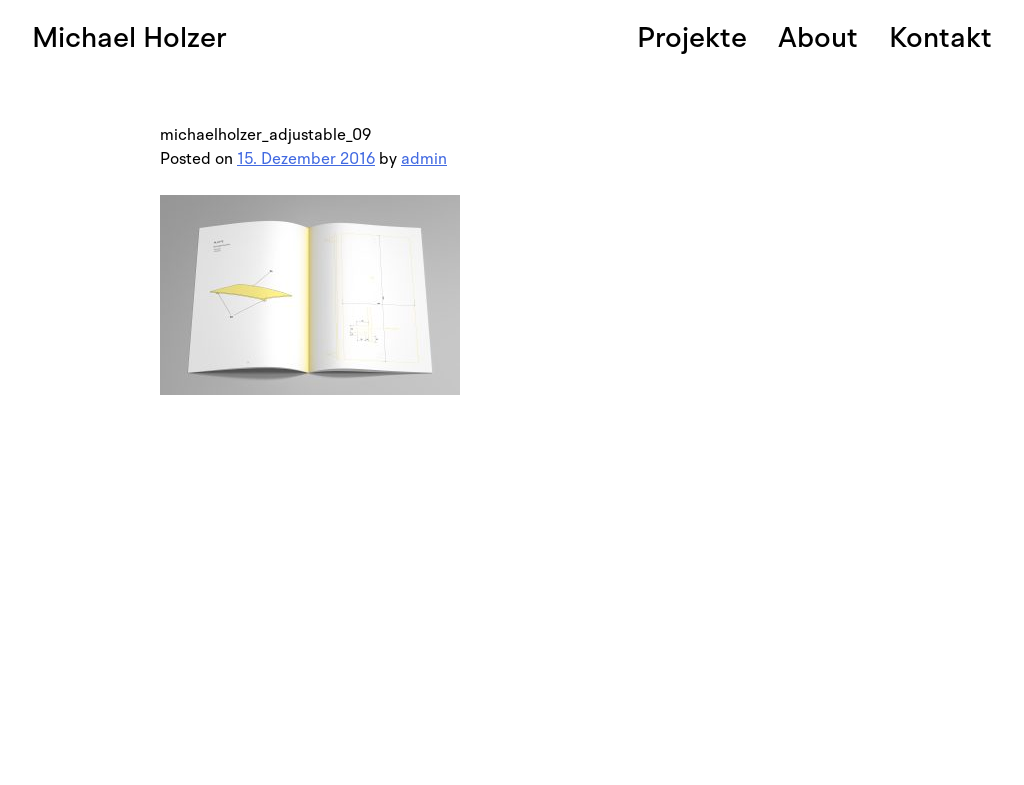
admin (424, 159)
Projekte (692, 37)
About (818, 37)
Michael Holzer (129, 37)
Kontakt (940, 37)
